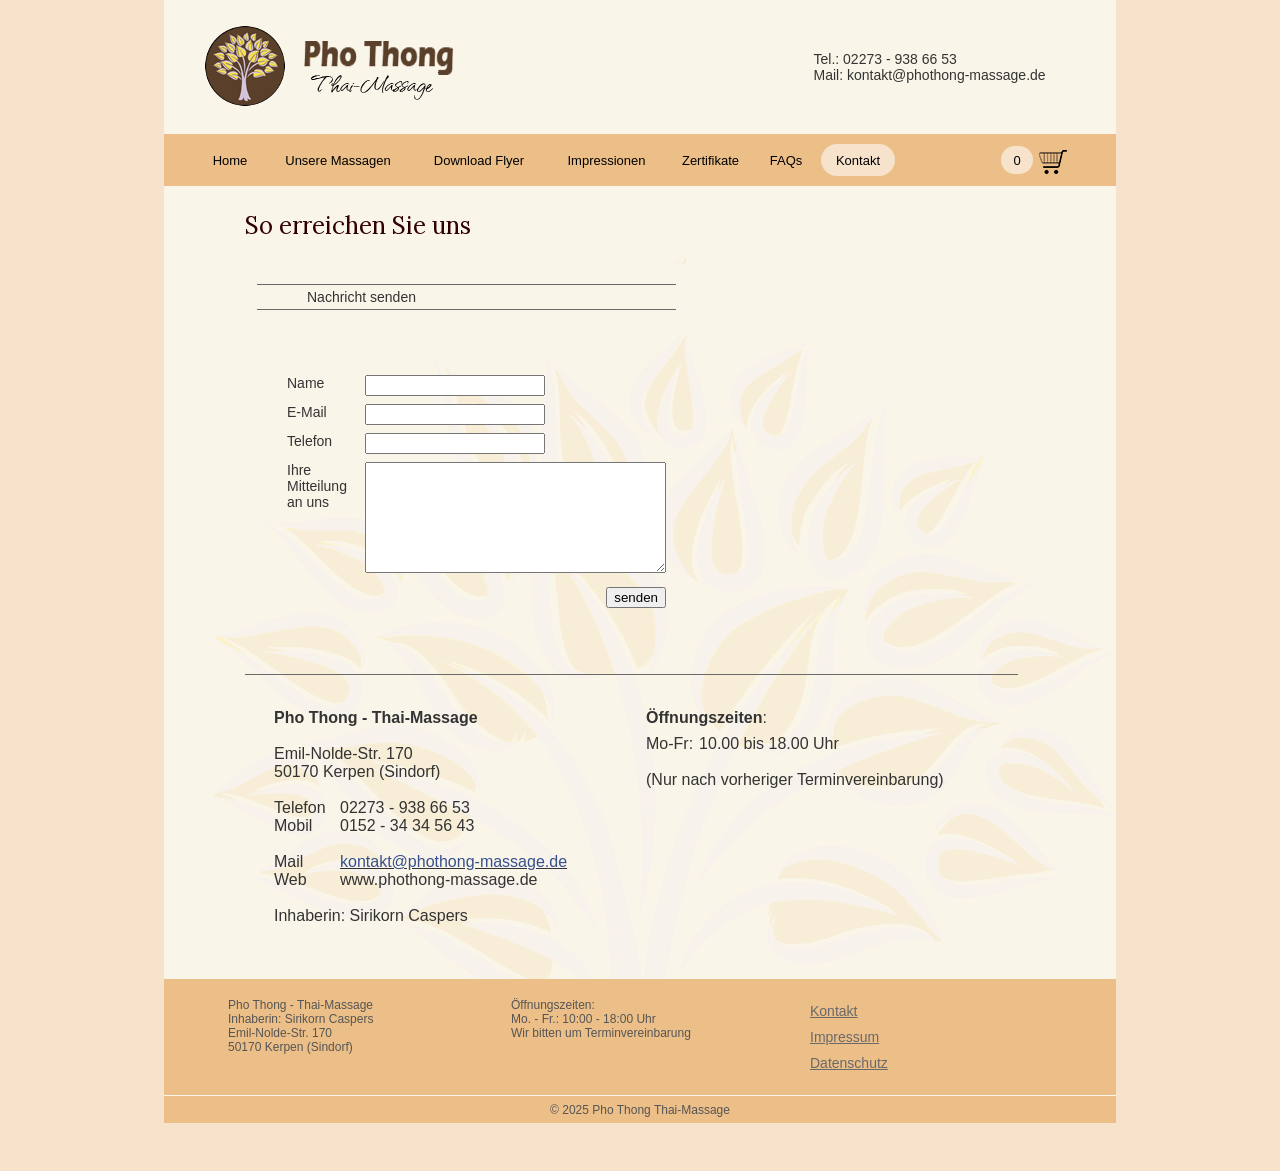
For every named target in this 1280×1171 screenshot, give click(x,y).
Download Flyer (479, 160)
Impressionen (606, 160)
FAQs (786, 160)
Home (230, 160)
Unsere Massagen (338, 160)
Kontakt (858, 160)
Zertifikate (710, 160)
